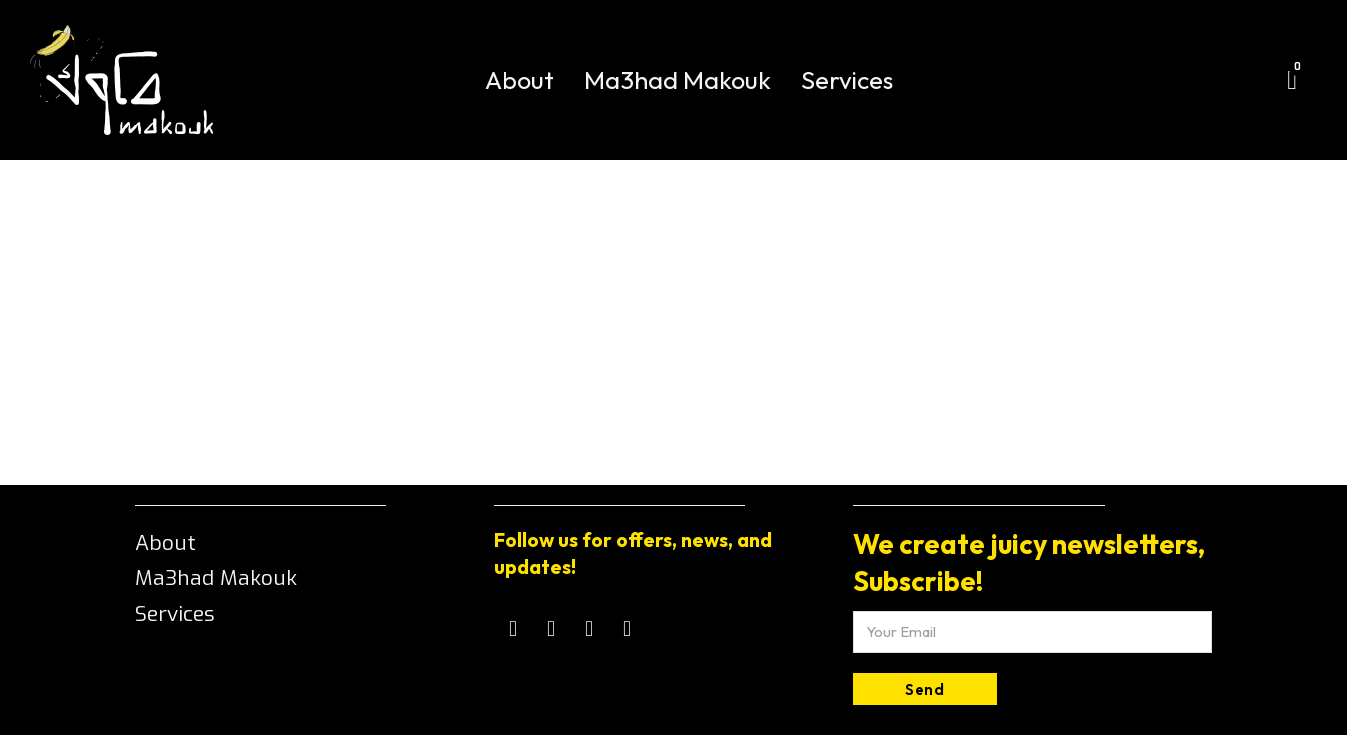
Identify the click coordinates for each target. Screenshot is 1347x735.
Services (847, 80)
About (519, 80)
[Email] (1032, 632)
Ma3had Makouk (677, 80)
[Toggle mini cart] (1292, 80)
